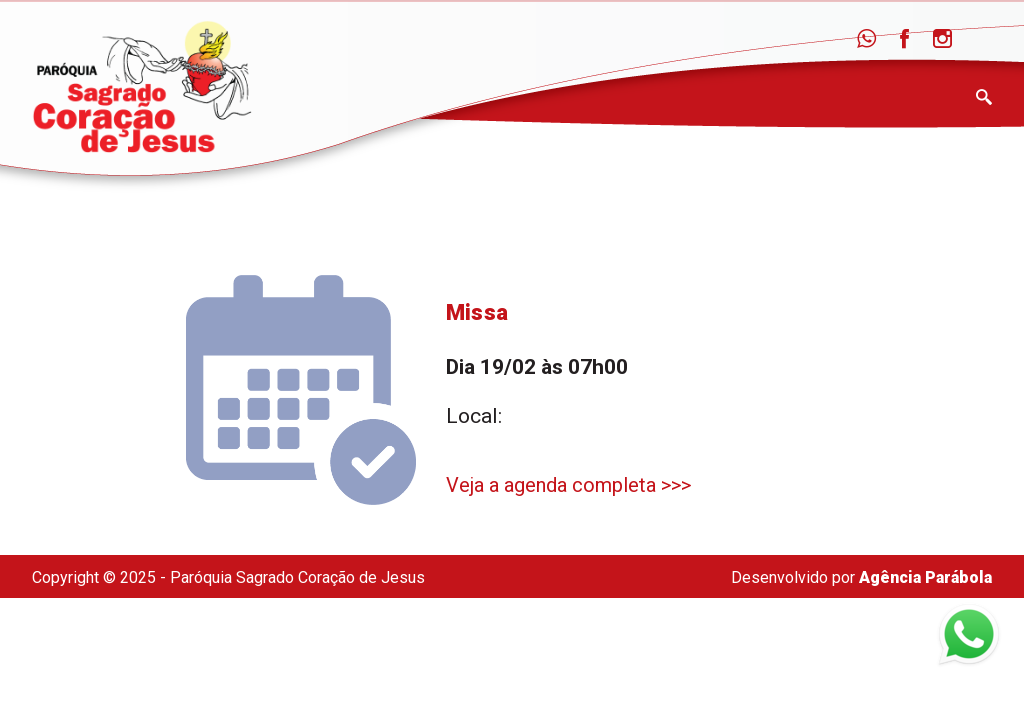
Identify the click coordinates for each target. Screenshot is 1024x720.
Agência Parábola (925, 577)
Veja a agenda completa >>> (568, 485)
